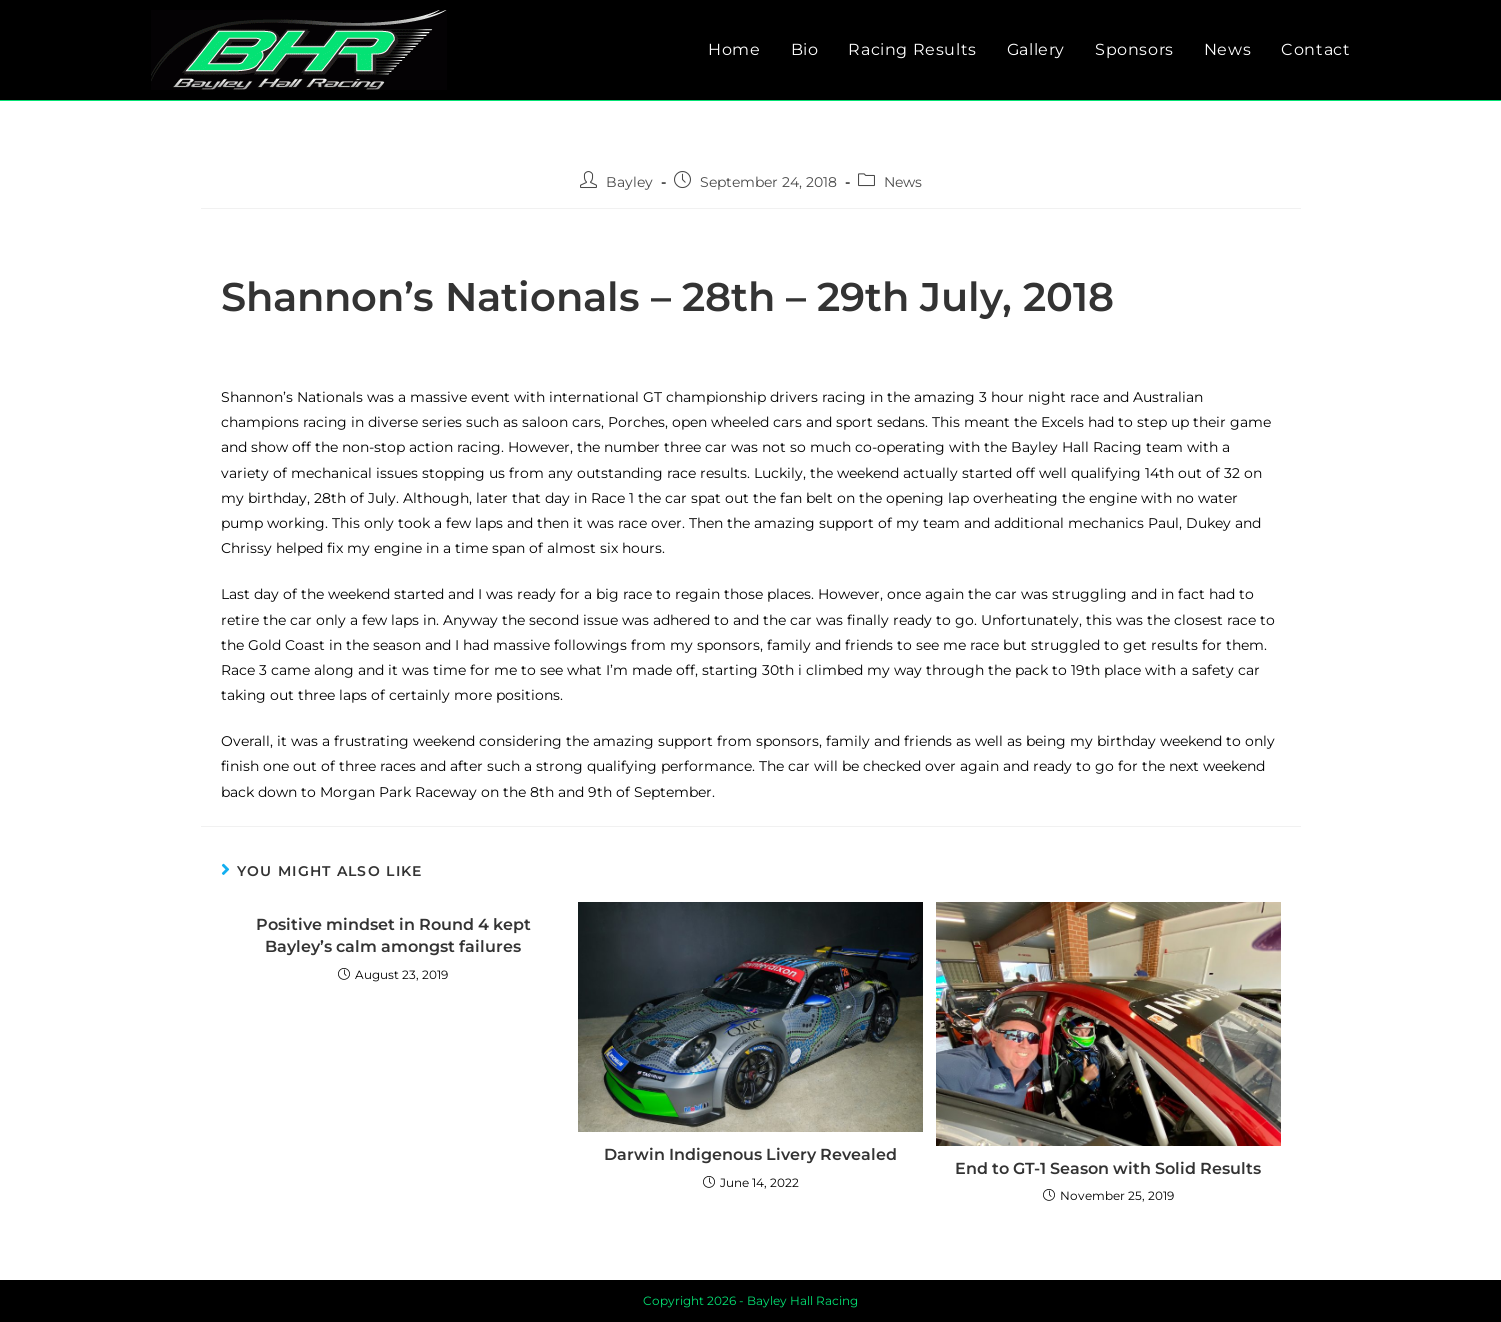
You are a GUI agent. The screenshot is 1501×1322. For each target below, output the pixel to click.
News (903, 182)
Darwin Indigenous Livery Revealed (750, 1154)
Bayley (629, 182)
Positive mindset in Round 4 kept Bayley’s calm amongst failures (393, 935)
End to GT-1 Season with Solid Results (1108, 1168)
